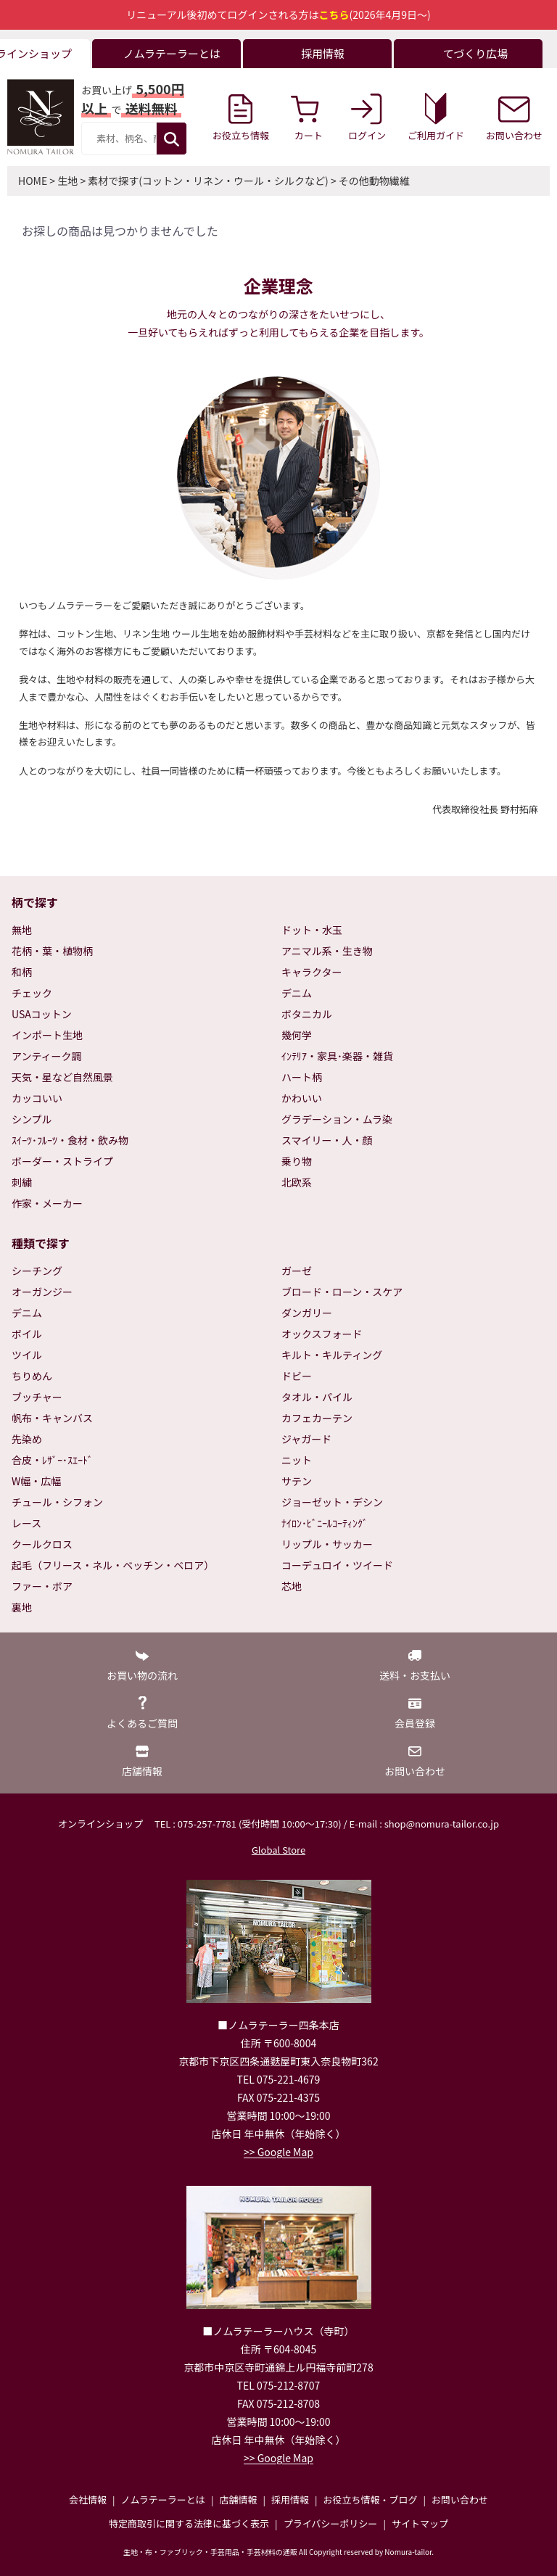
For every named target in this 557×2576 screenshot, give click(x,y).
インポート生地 (47, 1035)
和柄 (22, 972)
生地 (67, 180)
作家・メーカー (47, 1203)
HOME (32, 180)
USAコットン (42, 1014)
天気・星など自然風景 (62, 1077)
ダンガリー (306, 1312)
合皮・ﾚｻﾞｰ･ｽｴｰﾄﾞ (52, 1460)
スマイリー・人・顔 (327, 1140)
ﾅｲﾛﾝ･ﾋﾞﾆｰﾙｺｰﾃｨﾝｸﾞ (324, 1523)
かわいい (301, 1098)
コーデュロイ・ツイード (337, 1565)
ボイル (27, 1333)
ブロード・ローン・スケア (342, 1291)
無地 (22, 929)
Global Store (278, 1850)
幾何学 (296, 1035)
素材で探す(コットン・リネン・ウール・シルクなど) (208, 180)
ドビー (296, 1375)
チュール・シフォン (57, 1502)
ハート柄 (301, 1077)
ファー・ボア (42, 1586)
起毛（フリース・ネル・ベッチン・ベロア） (113, 1565)
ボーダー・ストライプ (62, 1161)
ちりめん (32, 1375)
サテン (296, 1481)
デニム (296, 993)
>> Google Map (278, 2151)
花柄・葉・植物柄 (52, 951)
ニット (296, 1460)
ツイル (27, 1354)
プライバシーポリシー (331, 2523)
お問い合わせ (460, 2499)
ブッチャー (37, 1397)
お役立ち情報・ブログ (370, 2499)
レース (26, 1523)
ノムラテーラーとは (163, 2499)
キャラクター (311, 972)
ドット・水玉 (311, 929)
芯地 (291, 1586)
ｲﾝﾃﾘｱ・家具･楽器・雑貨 (337, 1056)
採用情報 (290, 2499)
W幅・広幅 (36, 1481)
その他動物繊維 (374, 180)
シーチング (37, 1270)
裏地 (22, 1607)
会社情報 (88, 2499)
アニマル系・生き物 (327, 951)
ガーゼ (296, 1270)
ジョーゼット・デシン (332, 1502)
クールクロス (42, 1544)
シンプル (32, 1119)
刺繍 (22, 1182)
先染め (27, 1439)
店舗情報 (238, 2499)
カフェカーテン (316, 1418)
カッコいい (37, 1098)
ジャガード (306, 1439)
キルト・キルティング (331, 1354)
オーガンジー (42, 1291)
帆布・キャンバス (52, 1418)
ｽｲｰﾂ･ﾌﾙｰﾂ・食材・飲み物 (70, 1140)
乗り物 (296, 1161)
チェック (32, 993)
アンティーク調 (47, 1056)
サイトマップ (420, 2523)
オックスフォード (322, 1333)
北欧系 (296, 1182)
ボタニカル (306, 1014)
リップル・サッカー (327, 1544)
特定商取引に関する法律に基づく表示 (189, 2523)
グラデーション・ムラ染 (336, 1119)
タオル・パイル (316, 1397)
